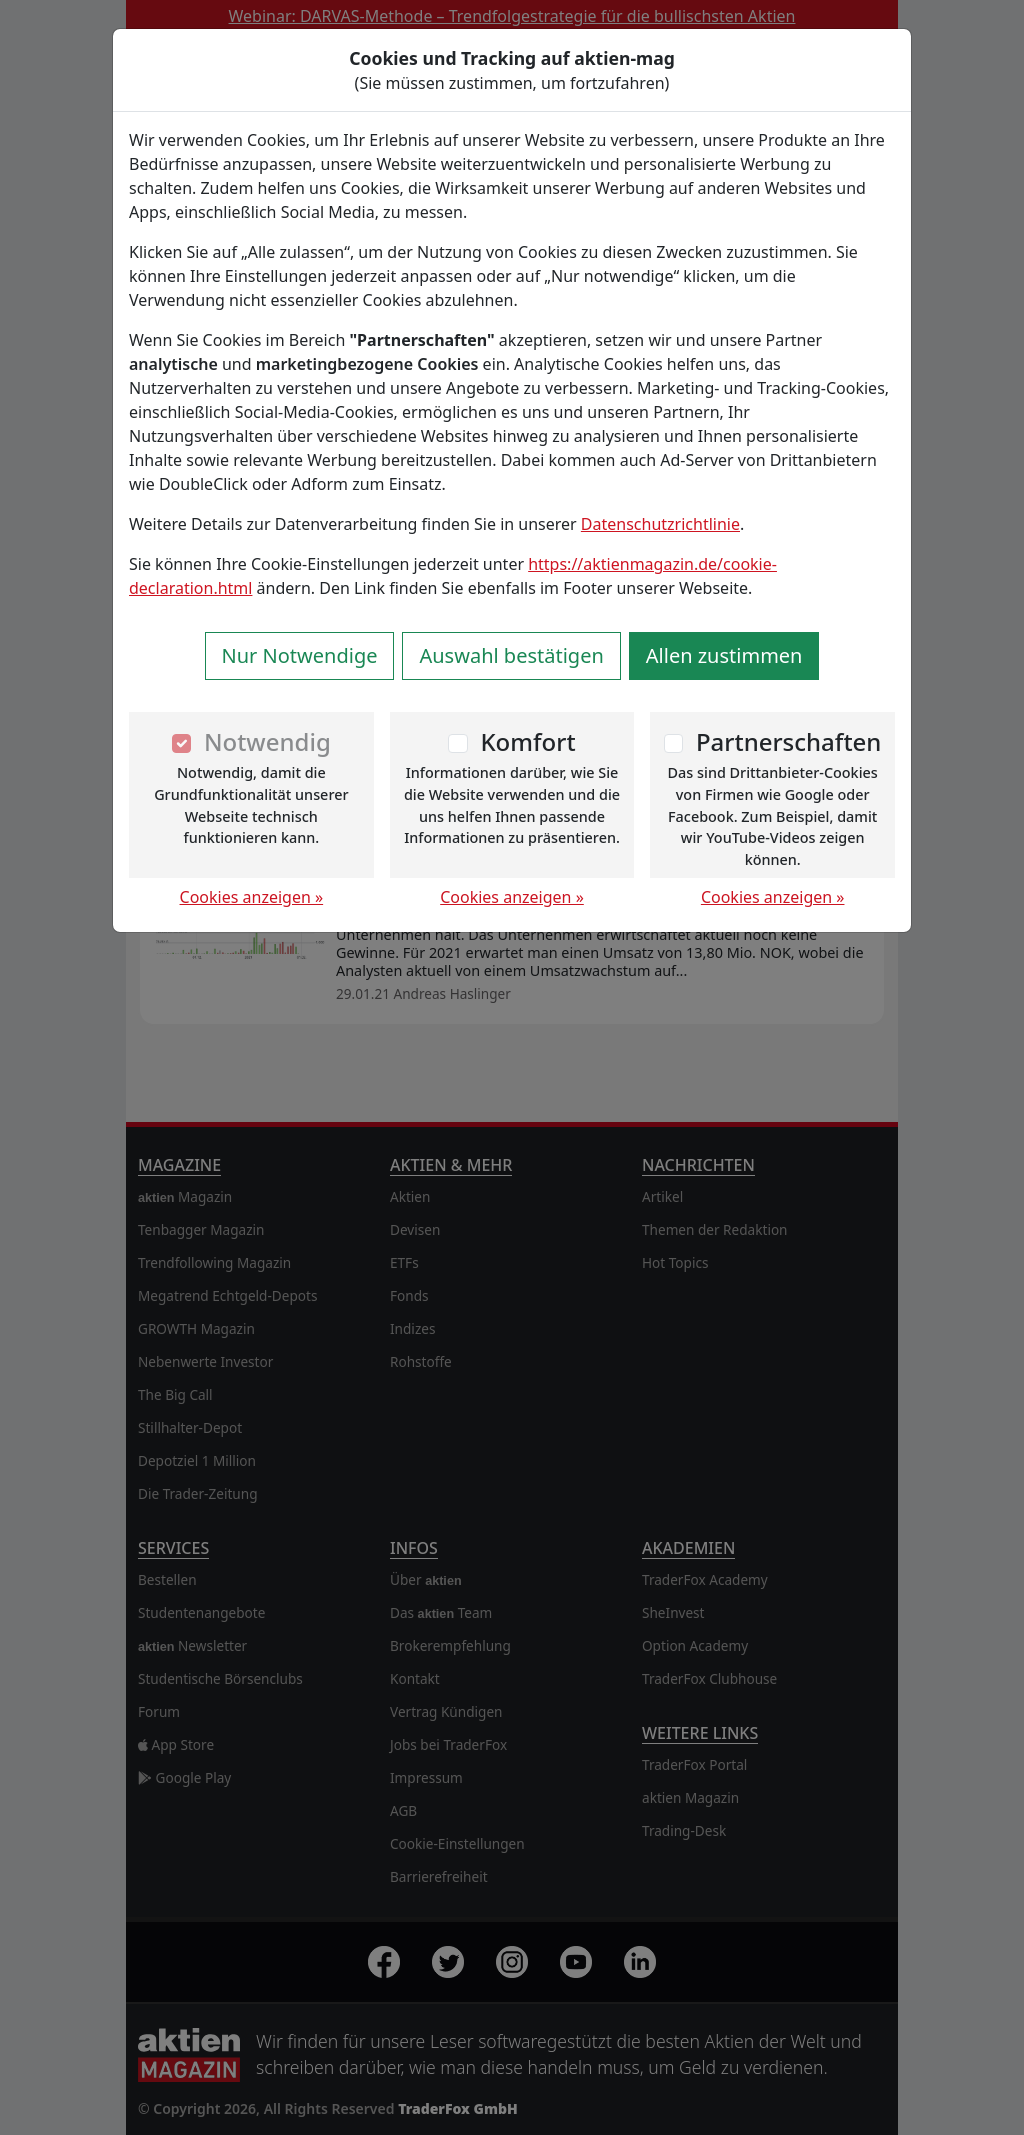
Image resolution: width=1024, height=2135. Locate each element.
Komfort (527, 741)
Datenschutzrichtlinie (660, 524)
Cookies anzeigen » (252, 897)
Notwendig (267, 741)
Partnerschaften (789, 741)
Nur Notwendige (300, 655)
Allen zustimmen (724, 655)
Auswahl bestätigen (511, 655)
